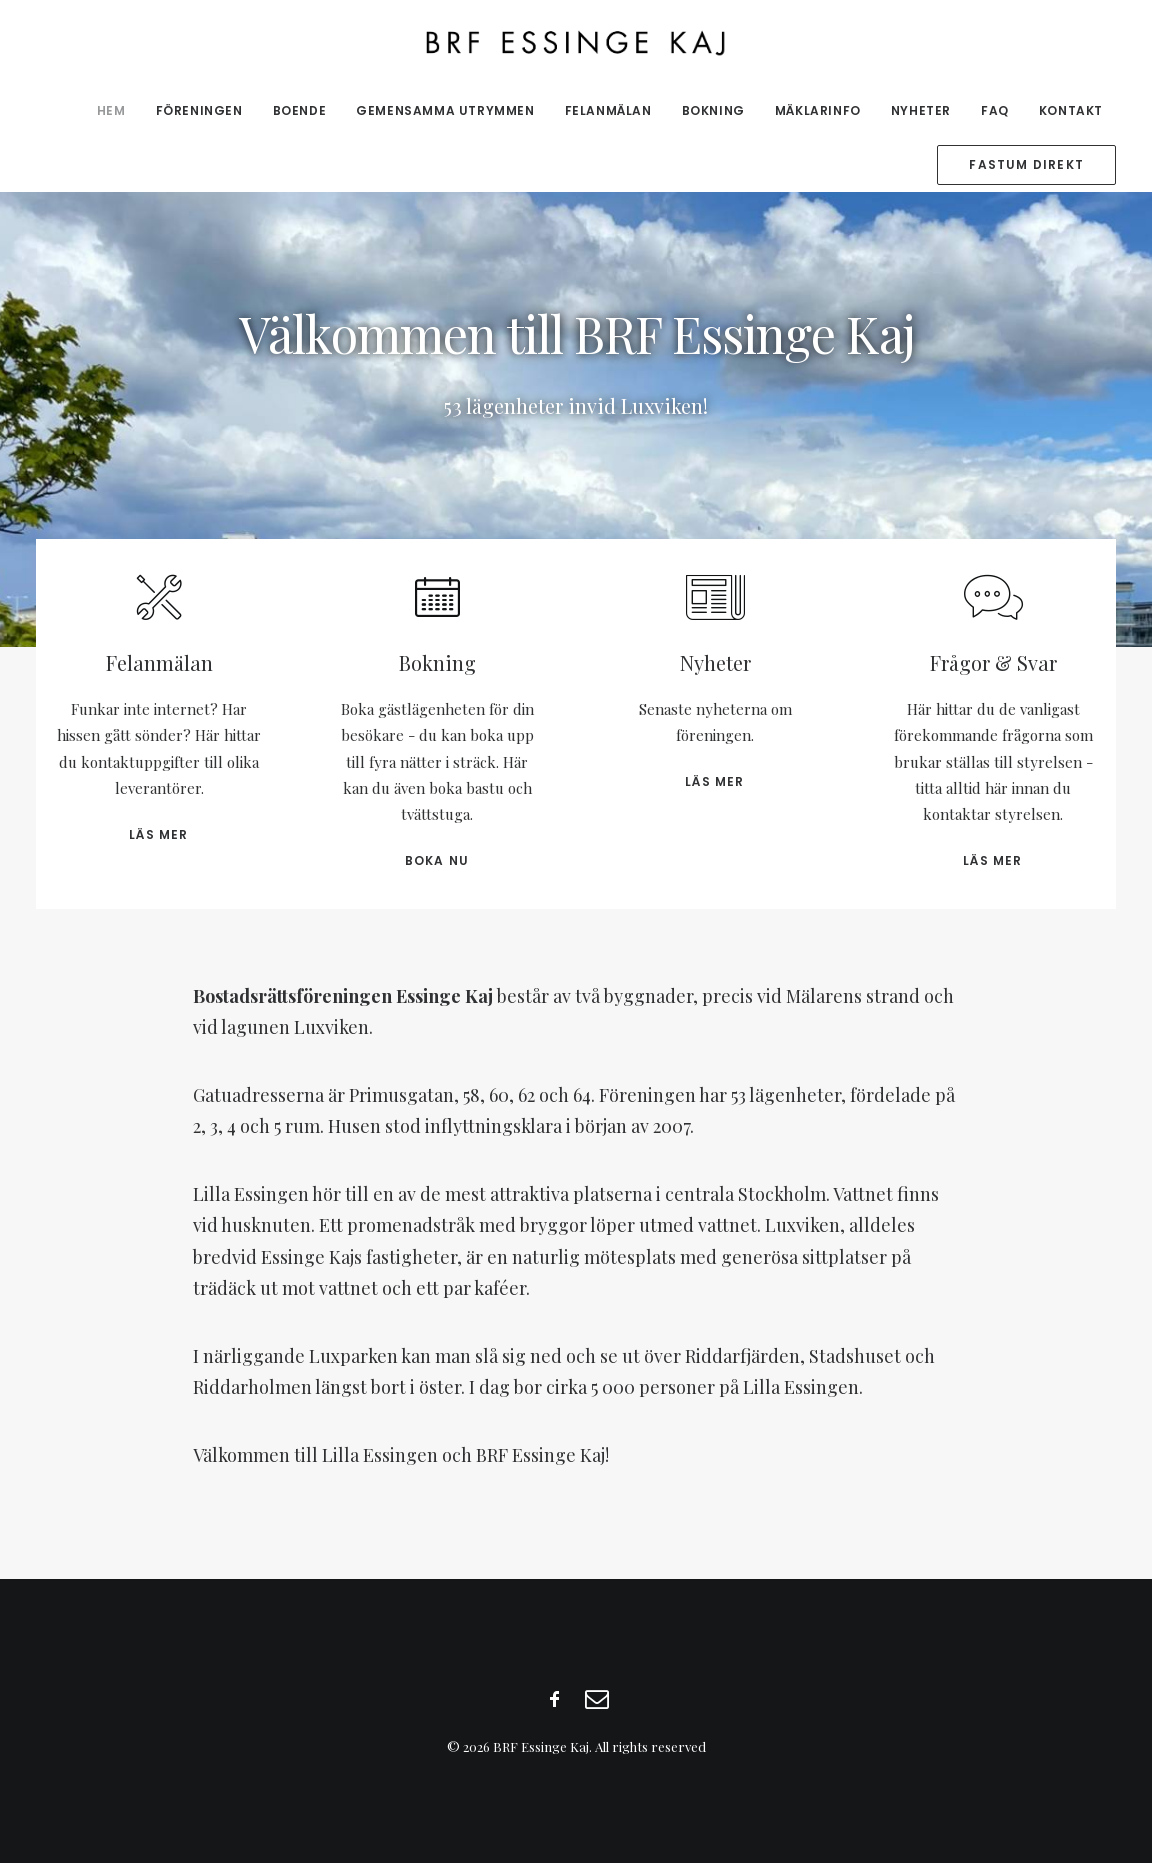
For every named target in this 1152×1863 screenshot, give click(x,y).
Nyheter (921, 110)
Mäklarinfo (818, 110)
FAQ (995, 110)
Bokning (713, 110)
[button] (159, 611)
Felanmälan (608, 110)
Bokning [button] (437, 662)
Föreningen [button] (199, 110)
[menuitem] (118, 111)
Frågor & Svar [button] (993, 662)
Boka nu (437, 860)
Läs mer (158, 834)
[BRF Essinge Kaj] (576, 42)
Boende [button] (300, 110)
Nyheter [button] (715, 662)
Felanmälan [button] (159, 662)
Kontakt (1071, 110)
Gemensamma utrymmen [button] (445, 110)
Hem (111, 110)
